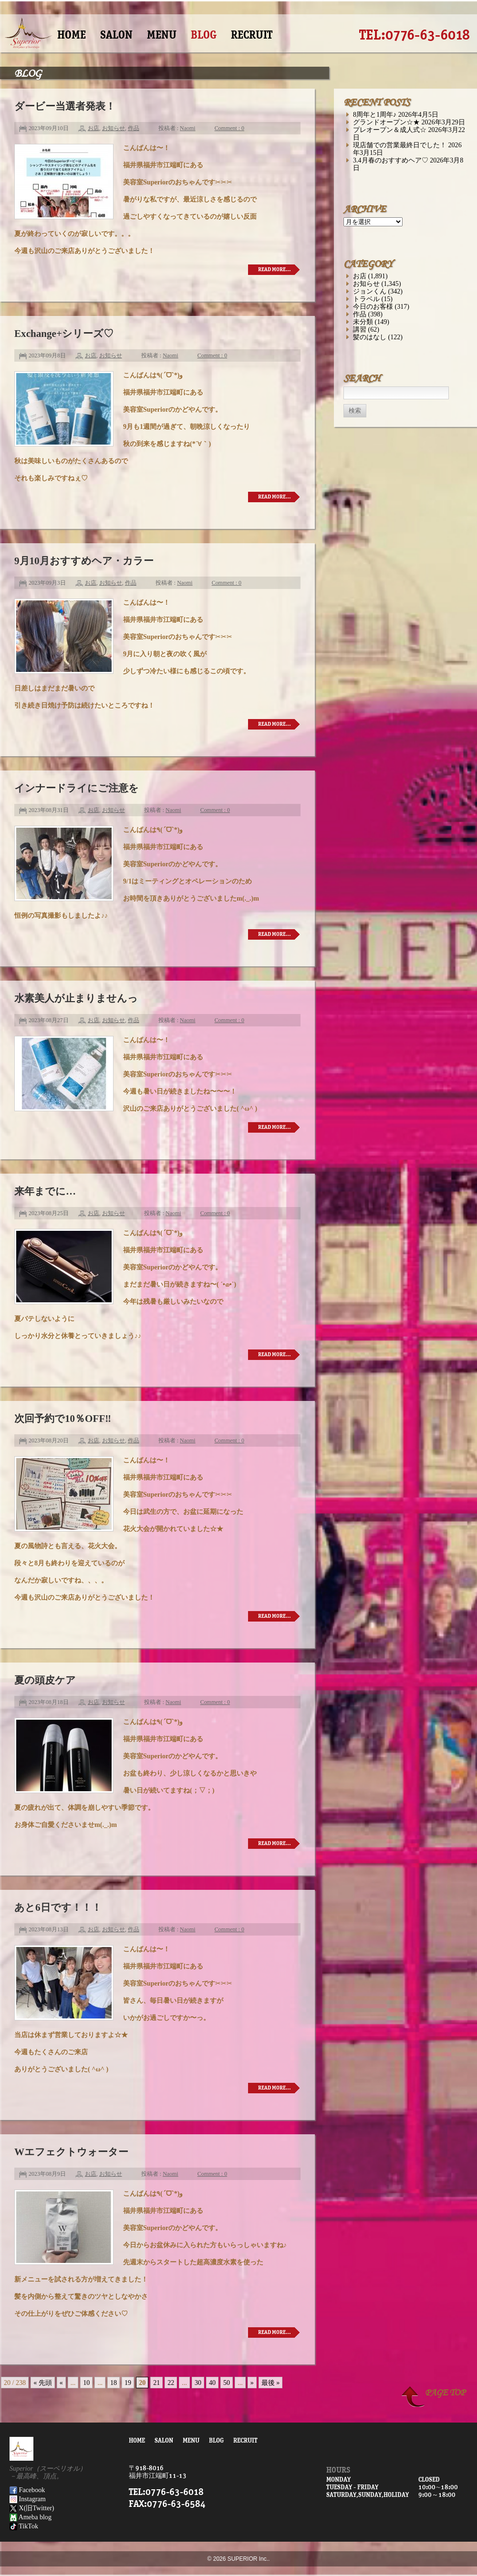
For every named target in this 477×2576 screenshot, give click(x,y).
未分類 (363, 321)
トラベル (366, 299)
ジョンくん (369, 291)
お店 (93, 128)
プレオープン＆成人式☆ (389, 129)
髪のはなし (369, 337)
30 (198, 2382)
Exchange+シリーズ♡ (64, 333)
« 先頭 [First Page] (42, 2382)
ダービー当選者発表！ (64, 106)
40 (212, 2382)
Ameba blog (31, 2517)
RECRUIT (251, 34)
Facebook (27, 2490)
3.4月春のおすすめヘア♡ (390, 160)
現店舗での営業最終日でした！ (399, 145)
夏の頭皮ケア (45, 1680)
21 (156, 2382)
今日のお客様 (373, 306)
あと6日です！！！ (58, 1907)
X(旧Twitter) (32, 2508)
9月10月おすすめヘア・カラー (84, 561)
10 (86, 2382)
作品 (133, 128)
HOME (71, 34)
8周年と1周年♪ (374, 114)
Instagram (28, 2499)
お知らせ (113, 128)
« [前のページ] (61, 2382)
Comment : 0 (229, 128)
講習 (359, 329)
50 (226, 2382)
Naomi (188, 128)
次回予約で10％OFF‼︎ (62, 1418)
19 (127, 2382)
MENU (161, 34)
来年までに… (45, 1191)
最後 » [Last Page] (270, 2382)
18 (113, 2382)
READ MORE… (274, 269)
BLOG (204, 34)
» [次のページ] (252, 2382)
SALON (116, 34)
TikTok (24, 2526)
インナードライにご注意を (76, 788)
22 (170, 2382)
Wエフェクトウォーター (71, 2152)
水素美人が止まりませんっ (76, 998)
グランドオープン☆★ (386, 122)
